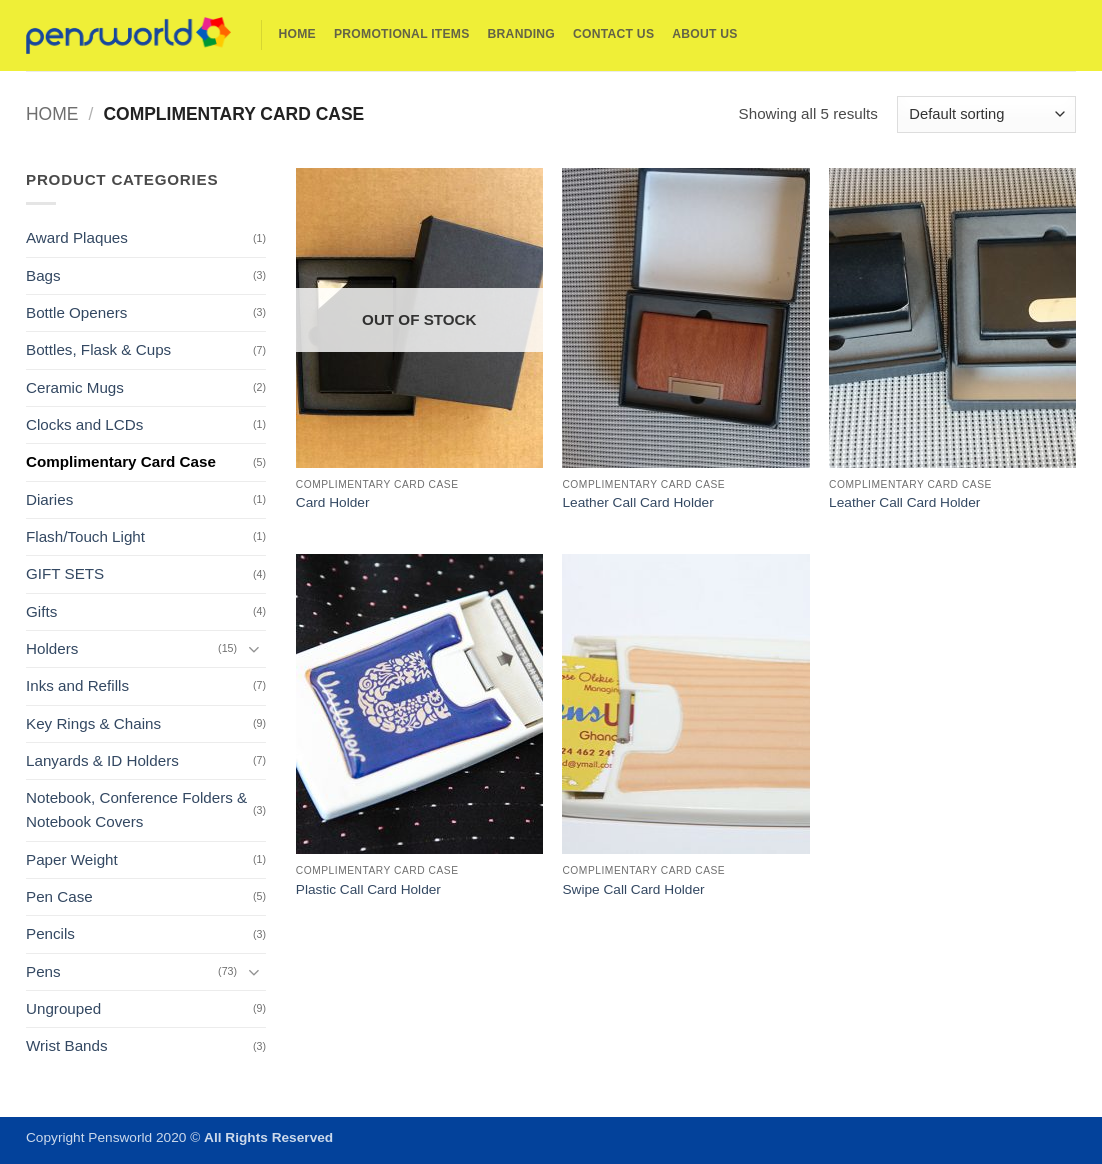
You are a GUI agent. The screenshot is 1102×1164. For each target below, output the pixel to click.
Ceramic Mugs (75, 387)
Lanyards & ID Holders (102, 760)
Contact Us (613, 34)
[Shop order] (986, 114)
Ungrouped (63, 1008)
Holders (52, 648)
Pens (43, 971)
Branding (521, 34)
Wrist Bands (67, 1045)
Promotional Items (402, 34)
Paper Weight (72, 859)
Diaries (49, 499)
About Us (704, 34)
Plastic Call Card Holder (368, 889)
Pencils (50, 933)
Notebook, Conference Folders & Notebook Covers (136, 809)
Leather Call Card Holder (637, 502)
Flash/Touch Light (85, 536)
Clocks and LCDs (84, 424)
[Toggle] (254, 648)
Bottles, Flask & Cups (98, 349)
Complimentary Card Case (121, 461)
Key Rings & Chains (93, 723)
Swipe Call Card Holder (633, 889)
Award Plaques (77, 237)
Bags (43, 275)
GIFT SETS (65, 573)
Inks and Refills (77, 685)
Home (297, 34)
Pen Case (59, 896)
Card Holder (333, 502)
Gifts (41, 611)
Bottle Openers (76, 312)
